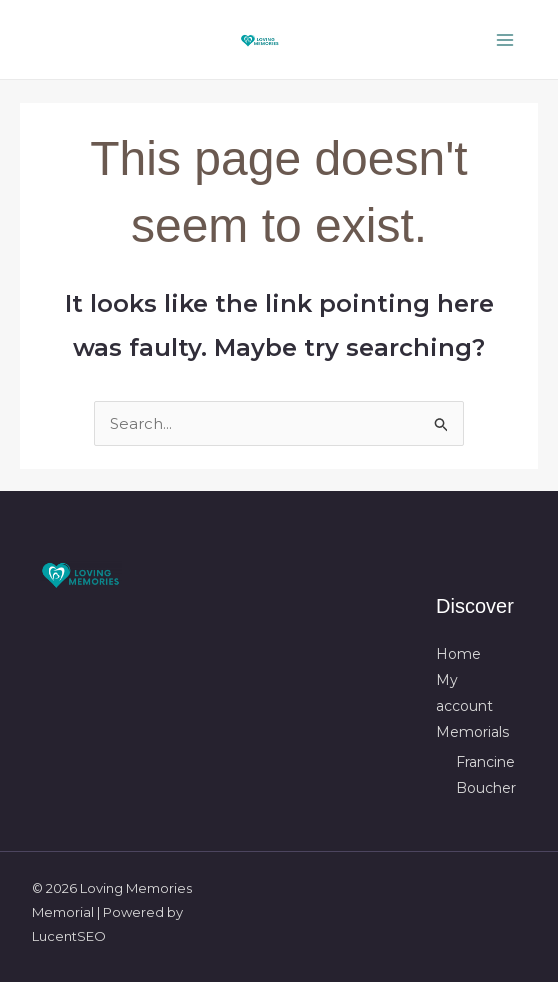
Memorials (472, 732)
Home (458, 654)
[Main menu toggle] (505, 39)
